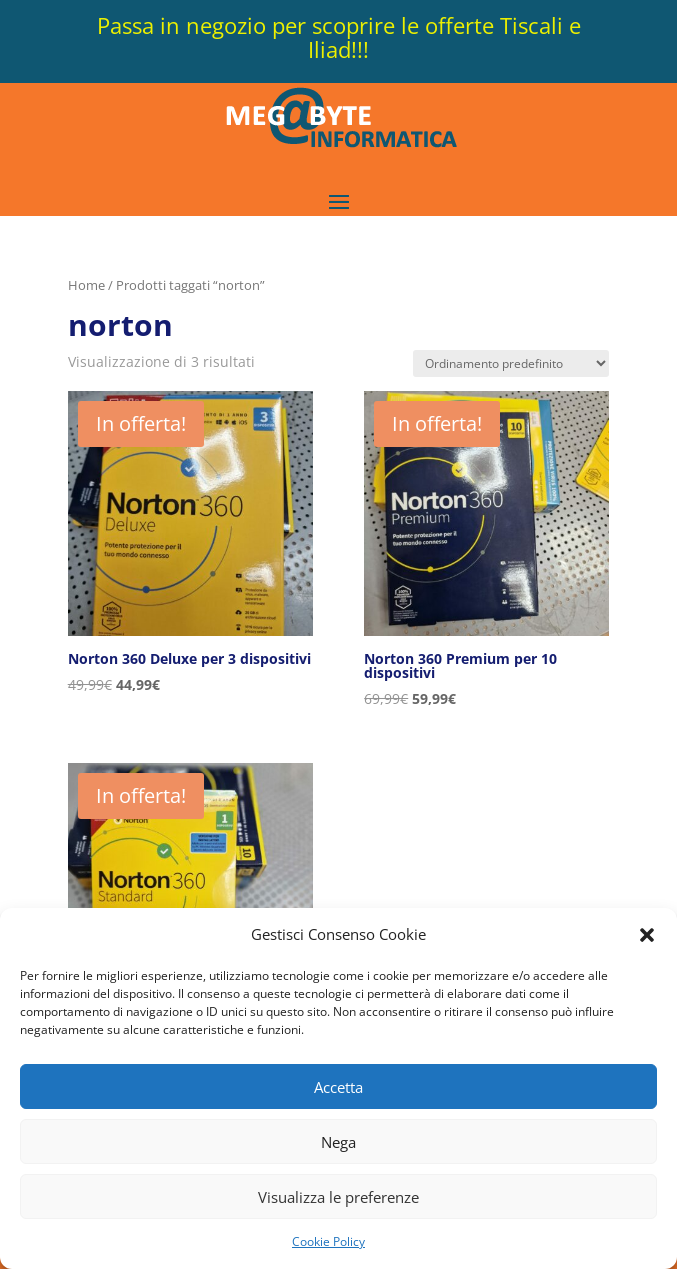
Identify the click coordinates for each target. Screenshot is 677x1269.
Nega (338, 1142)
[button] (647, 935)
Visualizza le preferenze (338, 1197)
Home (86, 285)
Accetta (338, 1087)
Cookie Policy (328, 1241)
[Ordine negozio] (511, 363)
